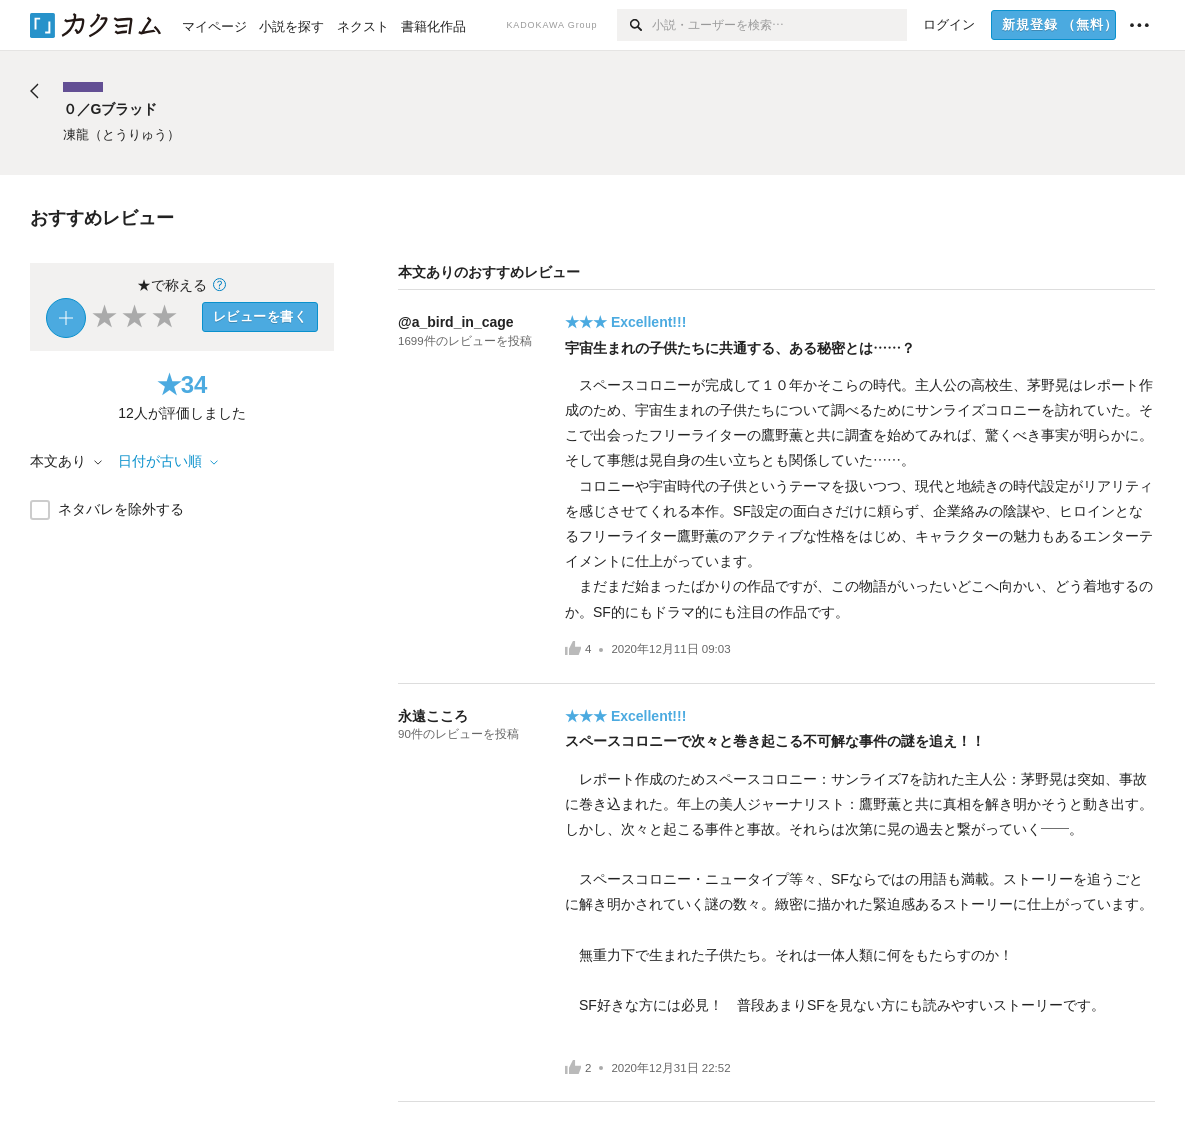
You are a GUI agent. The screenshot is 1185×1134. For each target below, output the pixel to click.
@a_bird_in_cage (456, 322)
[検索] (634, 25)
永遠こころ (433, 716)
